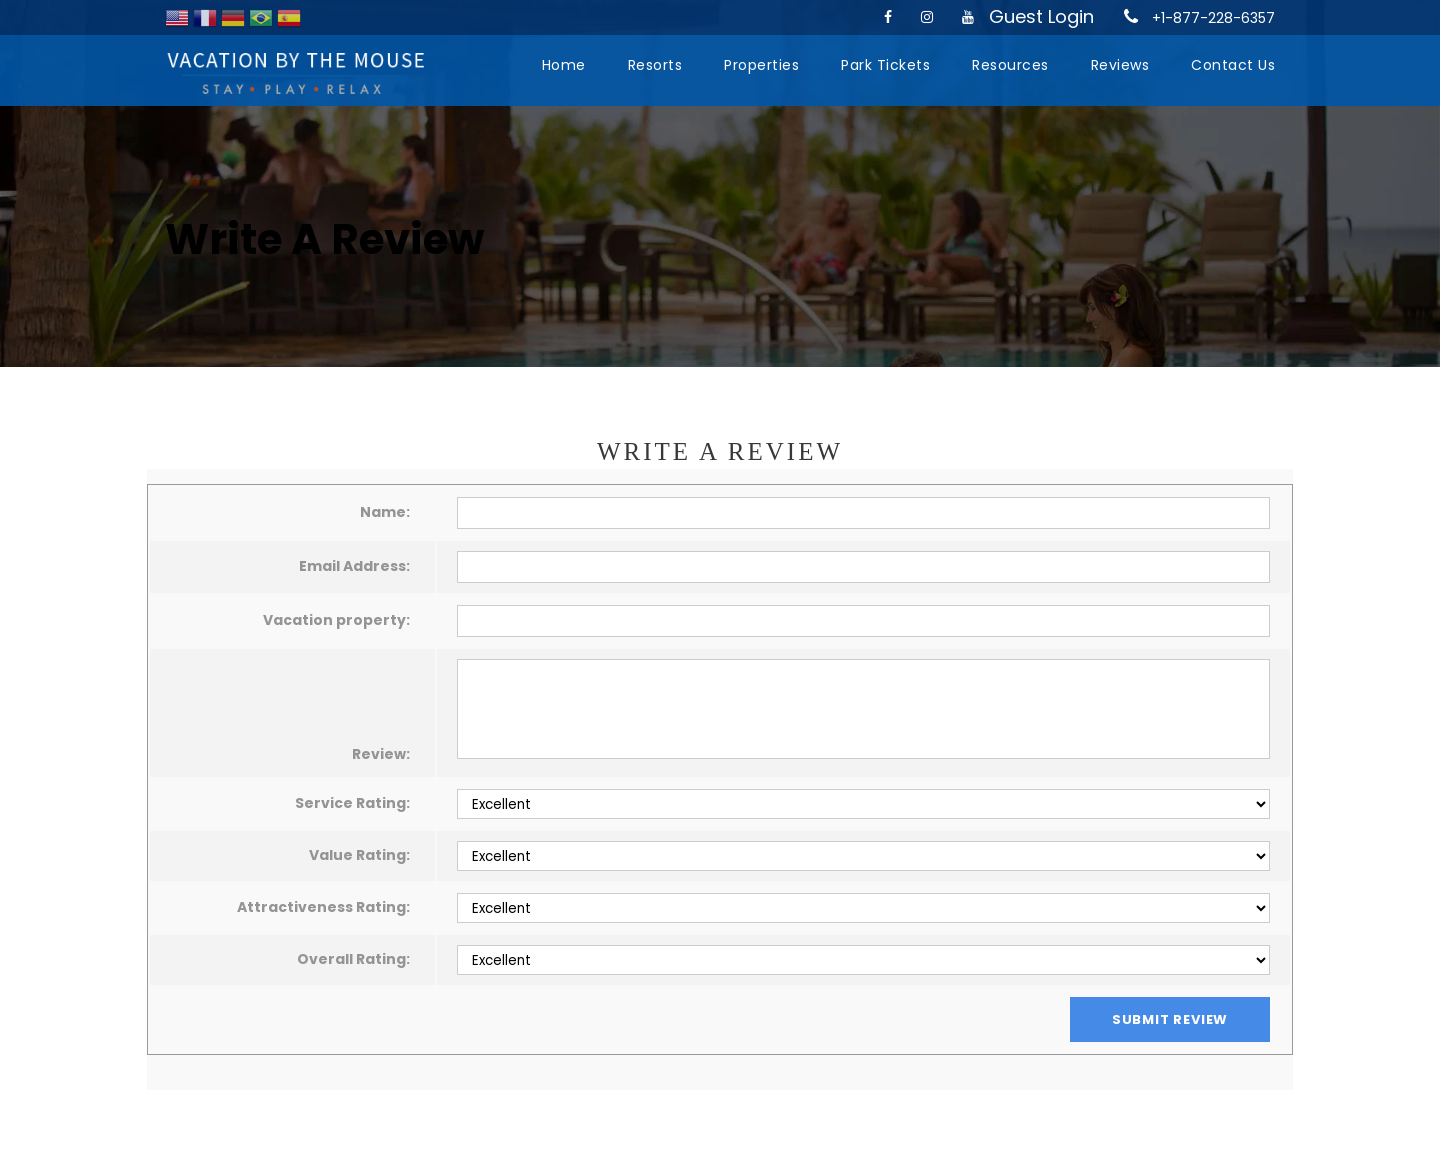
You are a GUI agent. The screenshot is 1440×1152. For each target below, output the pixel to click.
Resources (1010, 65)
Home (564, 65)
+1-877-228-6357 (1213, 18)
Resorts (655, 65)
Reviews (1120, 65)
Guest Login (1041, 16)
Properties (761, 65)
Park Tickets (885, 65)
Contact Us (1233, 65)
